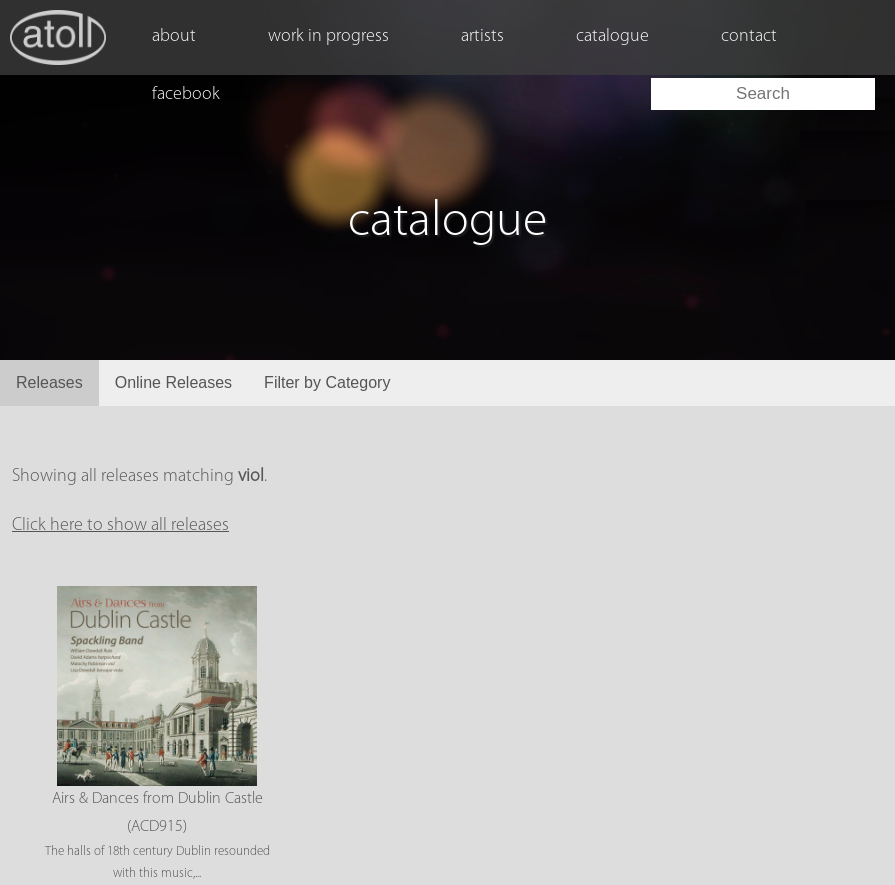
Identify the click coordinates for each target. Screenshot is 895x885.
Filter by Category (327, 382)
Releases (49, 382)
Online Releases (173, 382)
